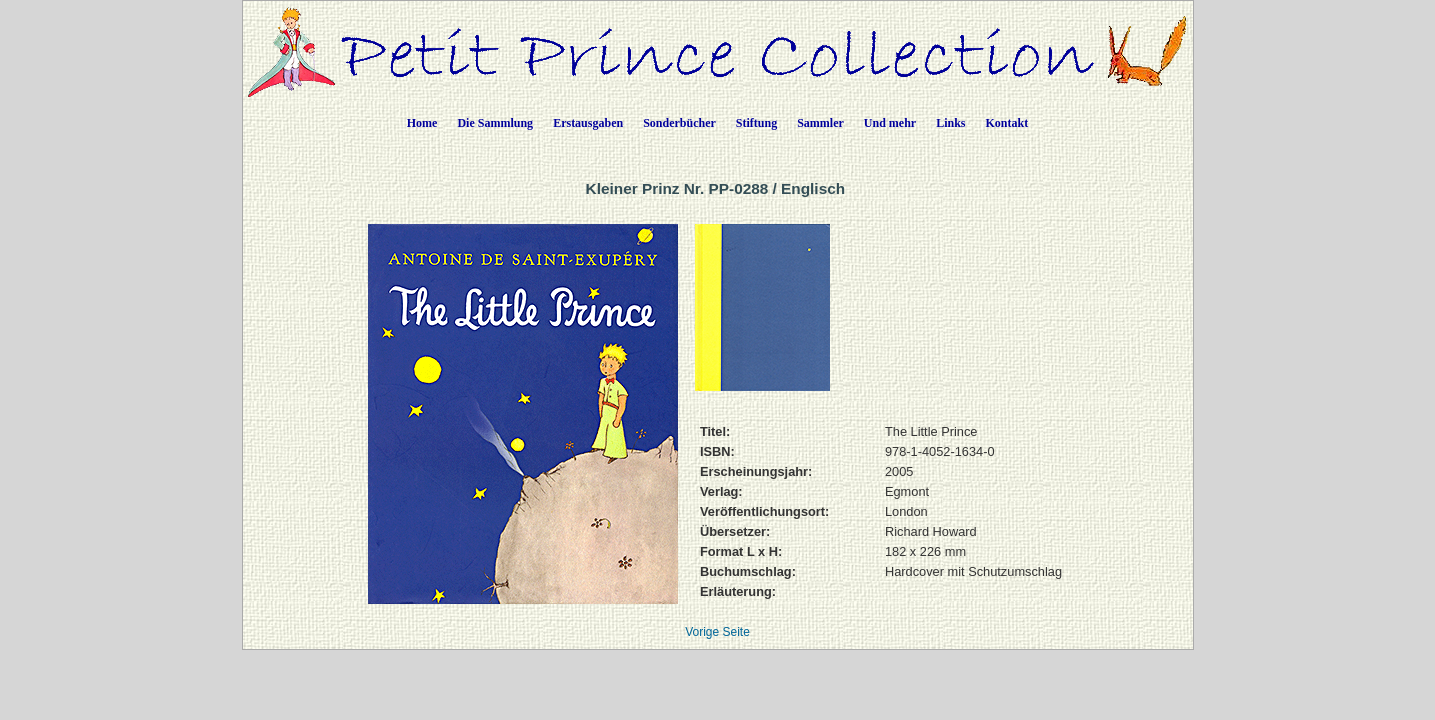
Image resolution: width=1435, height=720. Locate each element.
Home (422, 123)
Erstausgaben (588, 123)
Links (950, 123)
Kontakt (1007, 123)
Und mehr (890, 123)
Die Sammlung (495, 123)
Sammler (820, 123)
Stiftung (756, 123)
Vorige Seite (717, 632)
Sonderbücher (679, 123)
